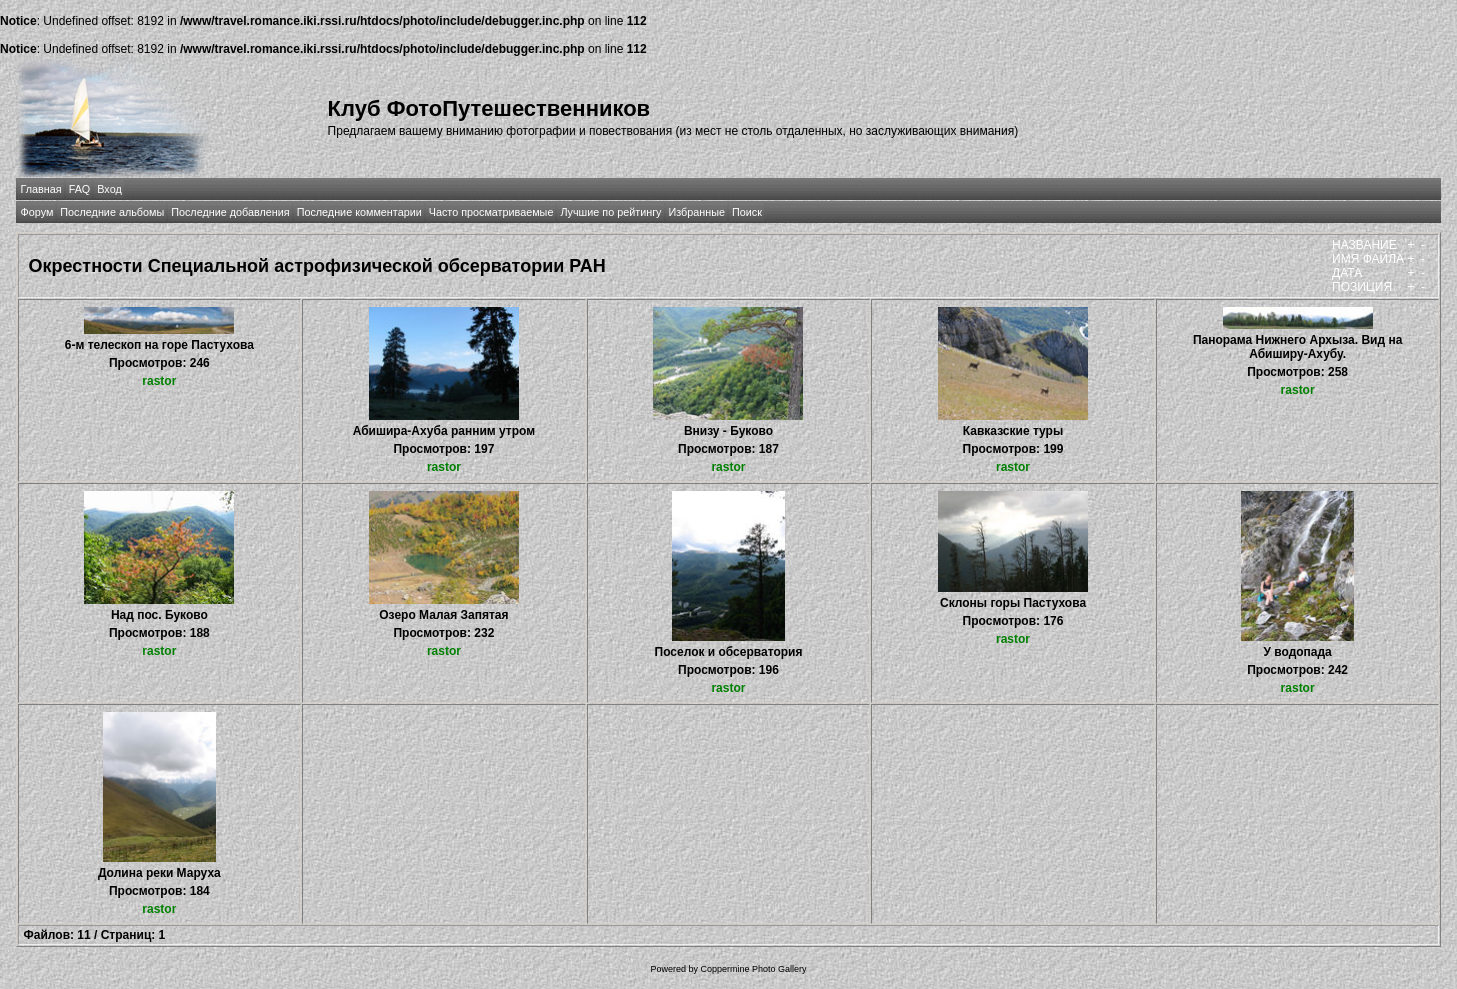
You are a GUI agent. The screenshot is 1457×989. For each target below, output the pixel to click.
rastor (159, 381)
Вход (109, 189)
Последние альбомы (112, 212)
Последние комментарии (359, 212)
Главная (41, 189)
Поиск (747, 212)
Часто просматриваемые (491, 212)
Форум (37, 212)
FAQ (80, 189)
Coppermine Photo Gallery (753, 969)
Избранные (697, 212)
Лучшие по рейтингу (610, 212)
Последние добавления (230, 212)
